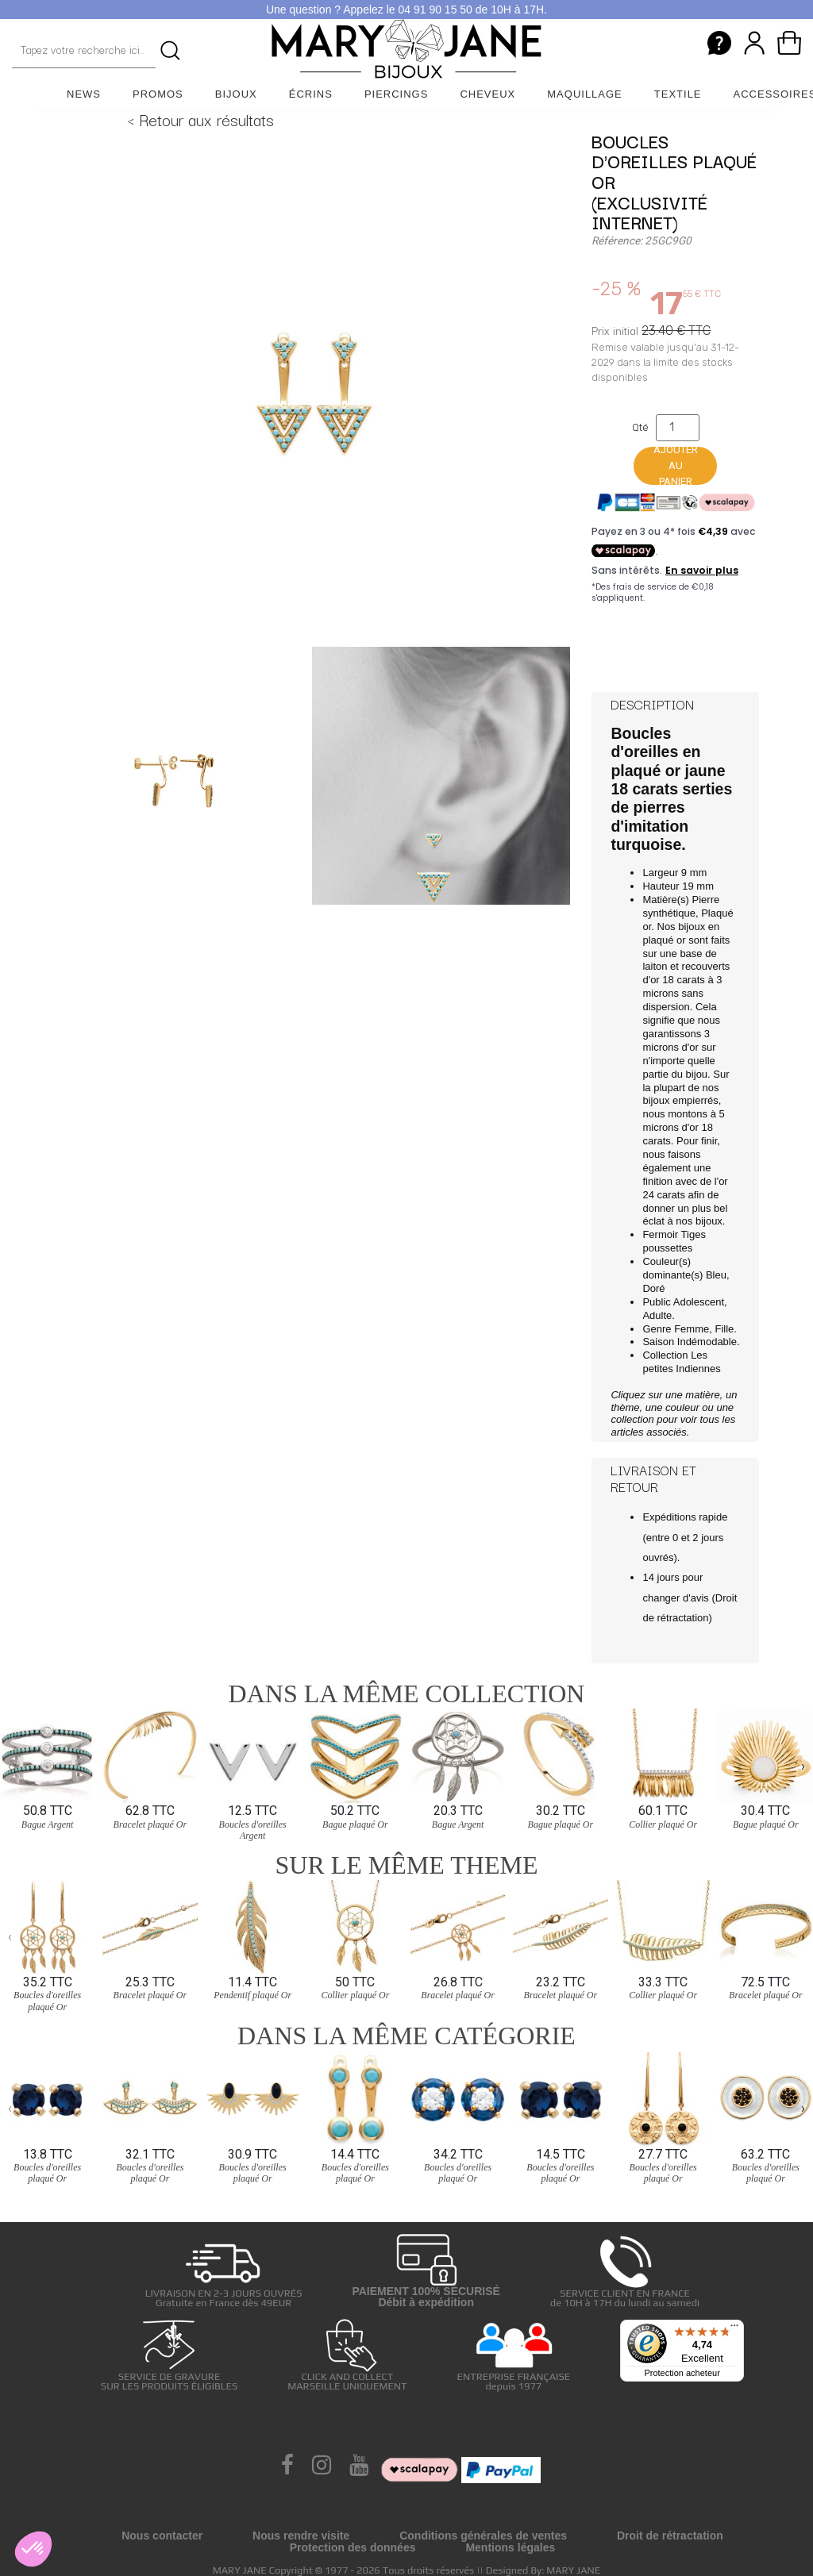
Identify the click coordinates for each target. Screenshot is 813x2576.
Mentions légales (510, 2547)
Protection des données (353, 2547)
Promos (158, 94)
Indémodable (707, 1342)
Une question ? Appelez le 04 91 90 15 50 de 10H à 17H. (406, 9)
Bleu (716, 1275)
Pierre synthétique (680, 906)
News (84, 94)
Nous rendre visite (300, 2535)
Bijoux (236, 94)
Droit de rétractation (670, 2535)
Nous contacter (161, 2535)
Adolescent (698, 1302)
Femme (691, 1329)
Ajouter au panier (675, 466)
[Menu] (734, 2329)
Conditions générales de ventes (483, 2535)
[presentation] (10, 1765)
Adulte (657, 1315)
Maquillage (584, 94)
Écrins (311, 94)
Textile (678, 94)
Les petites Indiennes (681, 1362)
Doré (653, 1288)
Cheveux (487, 94)
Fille (724, 1329)
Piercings (396, 94)
